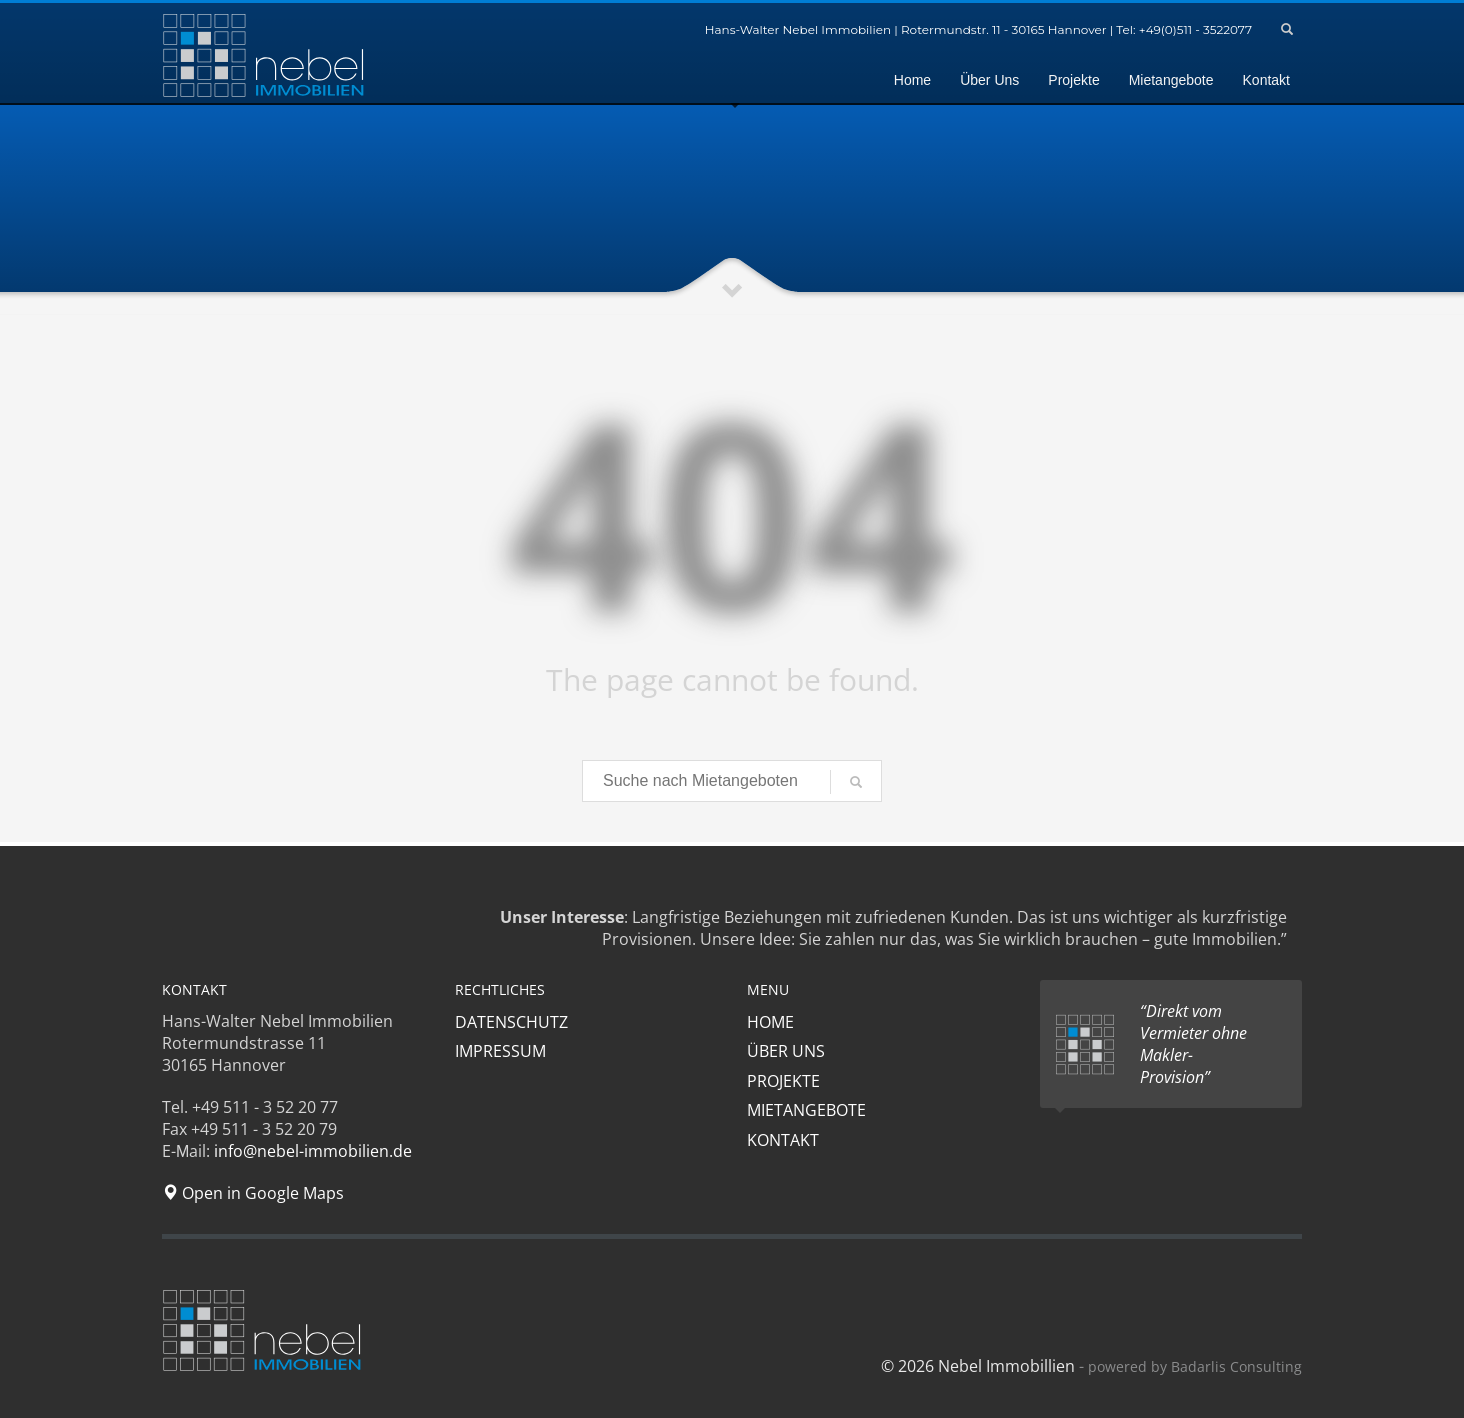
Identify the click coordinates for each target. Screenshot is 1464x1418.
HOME (770, 1022)
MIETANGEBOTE (806, 1110)
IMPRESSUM (500, 1051)
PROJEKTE (783, 1081)
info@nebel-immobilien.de (313, 1151)
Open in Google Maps (253, 1193)
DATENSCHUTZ (511, 1022)
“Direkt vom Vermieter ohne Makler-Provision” (1193, 1044)
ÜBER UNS (786, 1051)
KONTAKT (783, 1140)
